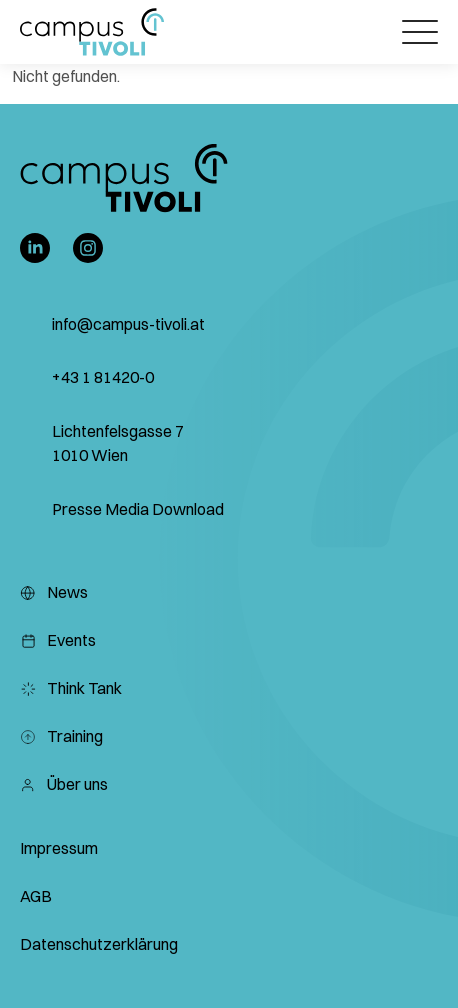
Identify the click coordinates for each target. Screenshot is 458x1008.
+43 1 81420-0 (103, 377)
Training (61, 736)
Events (58, 640)
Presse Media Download (138, 509)
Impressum (59, 848)
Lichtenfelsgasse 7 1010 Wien (118, 443)
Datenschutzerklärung (99, 944)
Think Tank (71, 688)
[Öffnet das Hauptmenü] (420, 32)
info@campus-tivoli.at (128, 324)
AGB (36, 896)
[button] (92, 32)
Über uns (64, 784)
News (54, 592)
